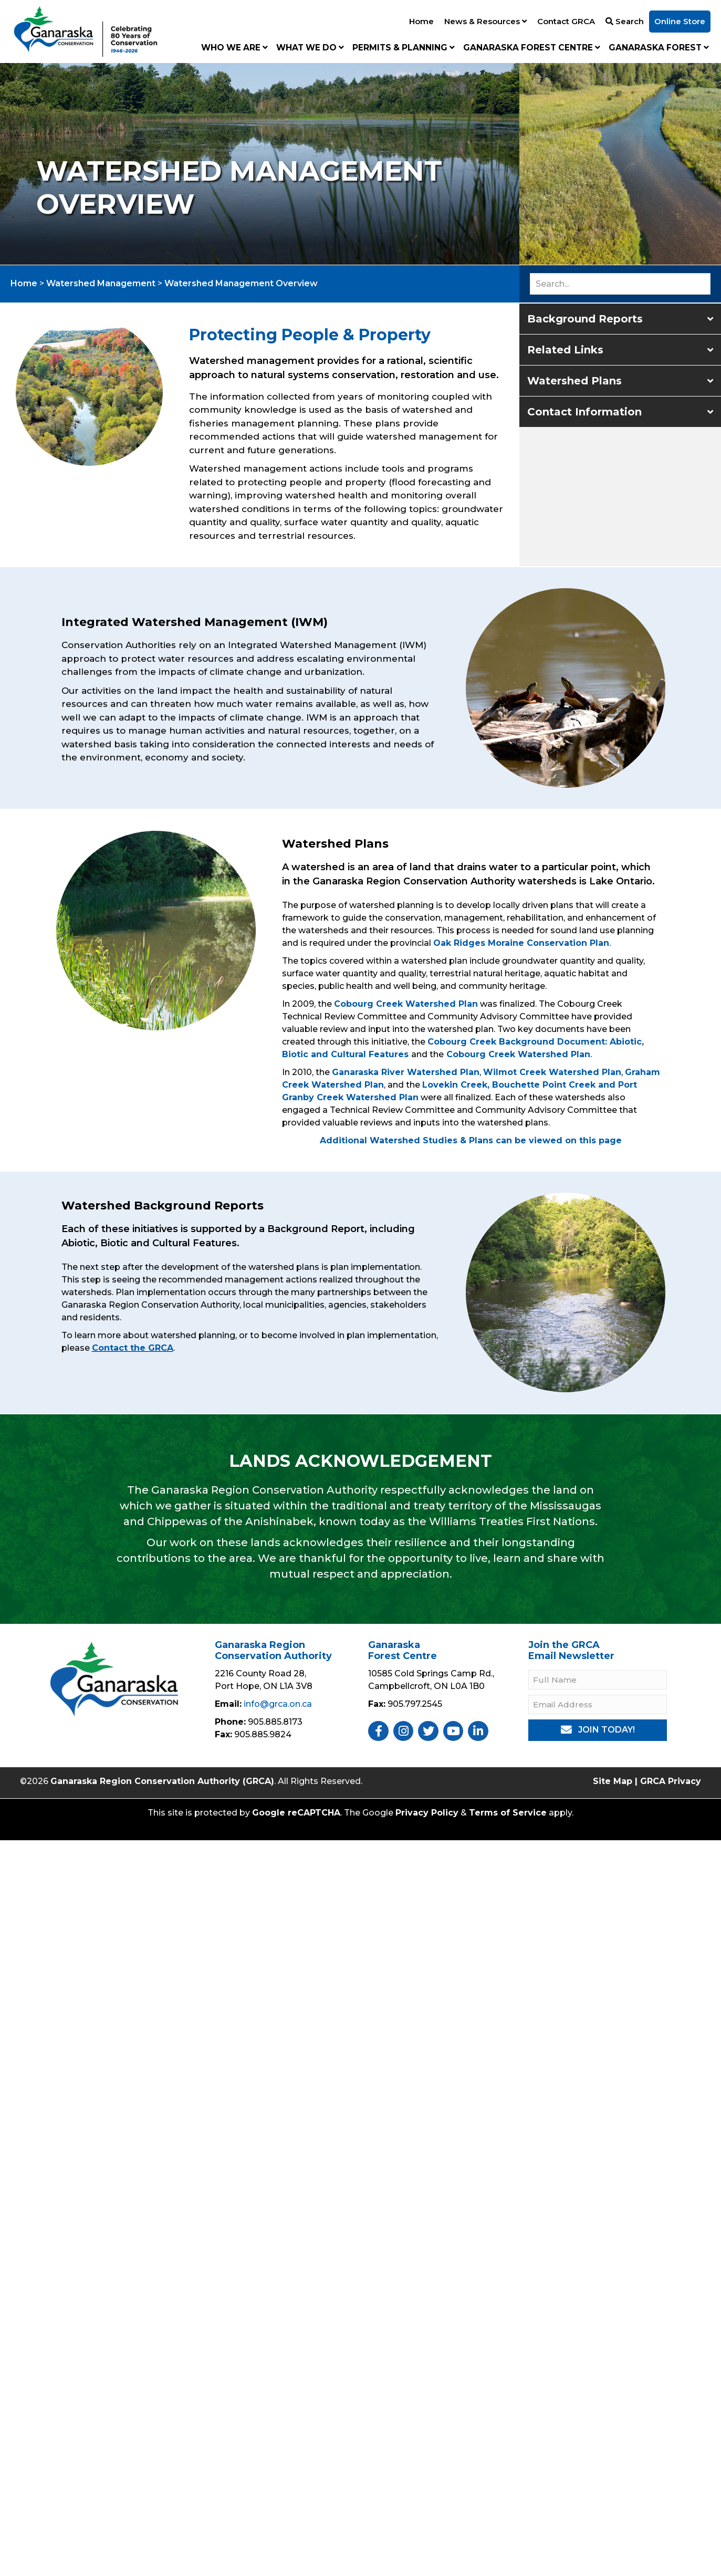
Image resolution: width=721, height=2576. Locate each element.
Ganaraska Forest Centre (531, 48)
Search (624, 21)
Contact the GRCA (132, 1348)
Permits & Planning (403, 48)
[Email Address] (597, 1704)
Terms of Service (508, 1813)
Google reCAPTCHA (296, 1813)
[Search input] (620, 284)
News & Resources (485, 21)
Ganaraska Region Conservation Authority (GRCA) (162, 1781)
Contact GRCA (566, 21)
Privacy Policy (426, 1813)
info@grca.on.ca (278, 1704)
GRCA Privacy (670, 1781)
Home (421, 21)
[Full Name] (597, 1679)
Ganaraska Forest (659, 48)
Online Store (679, 21)
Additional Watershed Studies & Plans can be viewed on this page (471, 1140)
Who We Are (234, 48)
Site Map (612, 1781)
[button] (620, 318)
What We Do (310, 48)
